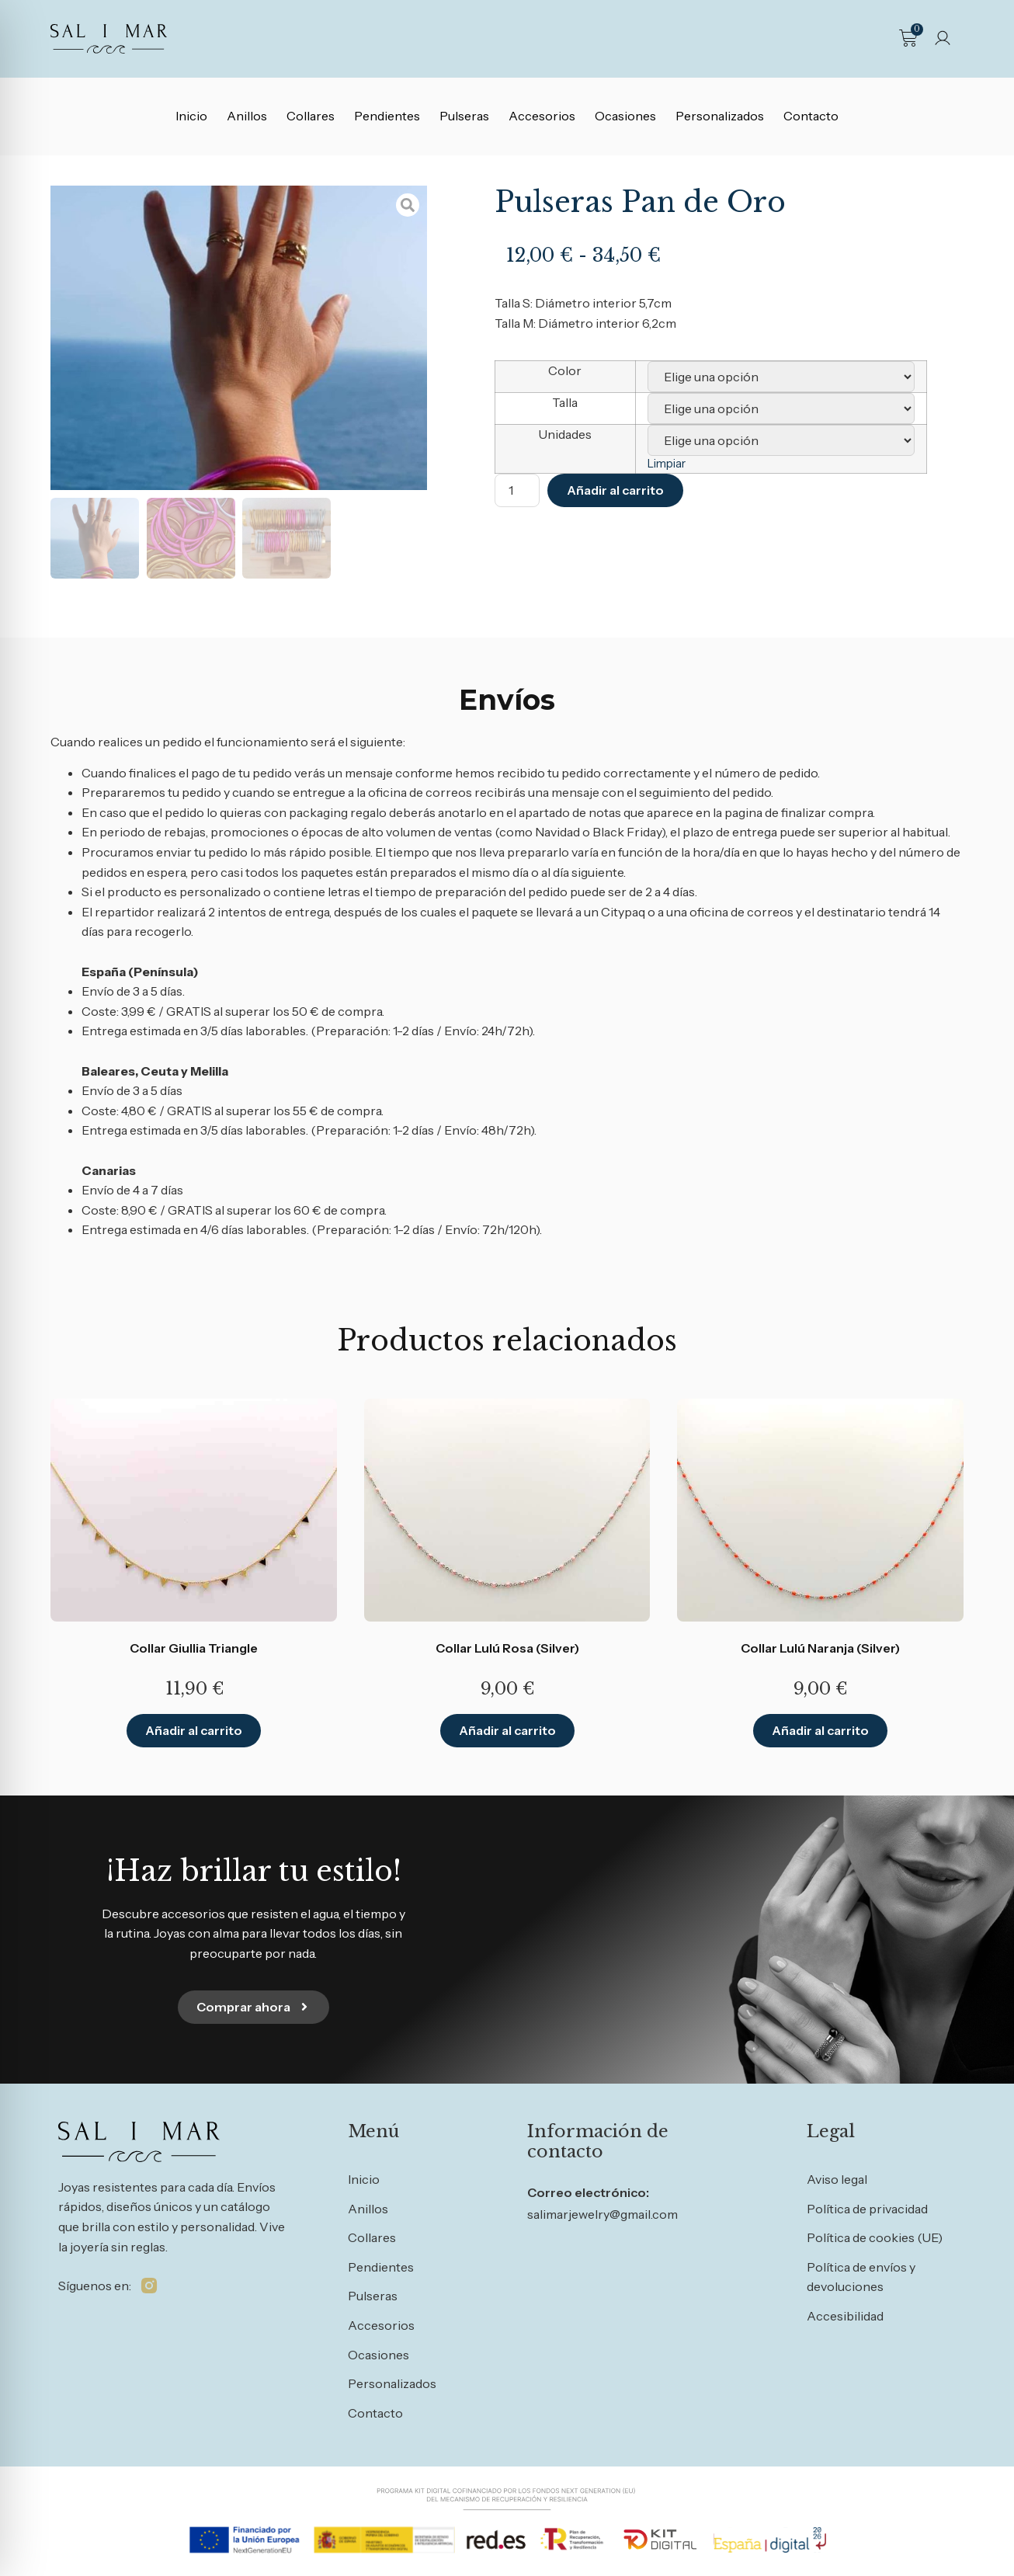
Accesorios (542, 115)
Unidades (565, 434)
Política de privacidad (867, 2208)
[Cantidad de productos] (517, 490)
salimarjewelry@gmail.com (602, 2214)
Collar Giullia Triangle (194, 1648)
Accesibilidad (845, 2316)
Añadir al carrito (615, 490)
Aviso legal (837, 2179)
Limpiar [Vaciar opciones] (667, 464)
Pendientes (387, 115)
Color (565, 370)
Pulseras (464, 115)
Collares (310, 115)
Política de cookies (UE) (875, 2237)
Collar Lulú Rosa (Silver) (507, 1648)
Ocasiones (625, 115)
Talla (565, 402)
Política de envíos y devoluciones (861, 2277)
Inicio (191, 115)
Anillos (247, 115)
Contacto (811, 115)
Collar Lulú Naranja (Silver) (820, 1648)
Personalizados (719, 115)
